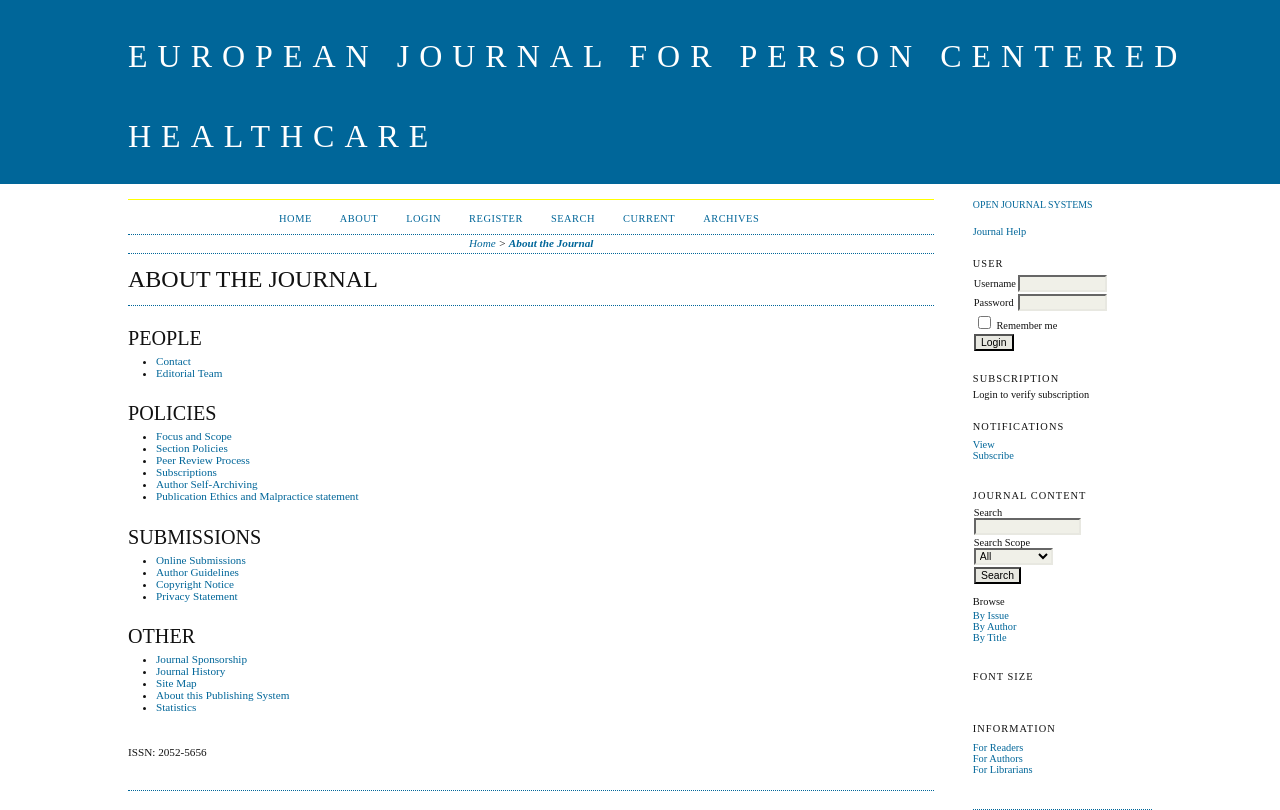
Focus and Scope (194, 436)
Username (995, 283)
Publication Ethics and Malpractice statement (257, 496)
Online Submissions (201, 560)
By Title (990, 637)
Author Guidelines (197, 572)
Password (994, 302)
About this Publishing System (222, 695)
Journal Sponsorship (201, 659)
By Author (995, 626)
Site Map (176, 683)
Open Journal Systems (1033, 204)
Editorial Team (189, 373)
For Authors (998, 758)
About (359, 218)
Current (649, 218)
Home (295, 218)
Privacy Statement (197, 596)
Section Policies (192, 448)
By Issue (991, 615)
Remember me (1026, 325)
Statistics (176, 707)
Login (423, 218)
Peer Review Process (203, 460)
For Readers (998, 747)
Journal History (190, 671)
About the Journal (551, 243)
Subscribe (993, 455)
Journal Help (999, 231)
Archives (731, 218)
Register (496, 218)
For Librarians (1003, 769)
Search (573, 218)
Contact (173, 361)
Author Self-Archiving (207, 484)
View (984, 444)
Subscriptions (186, 472)
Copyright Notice (195, 584)
